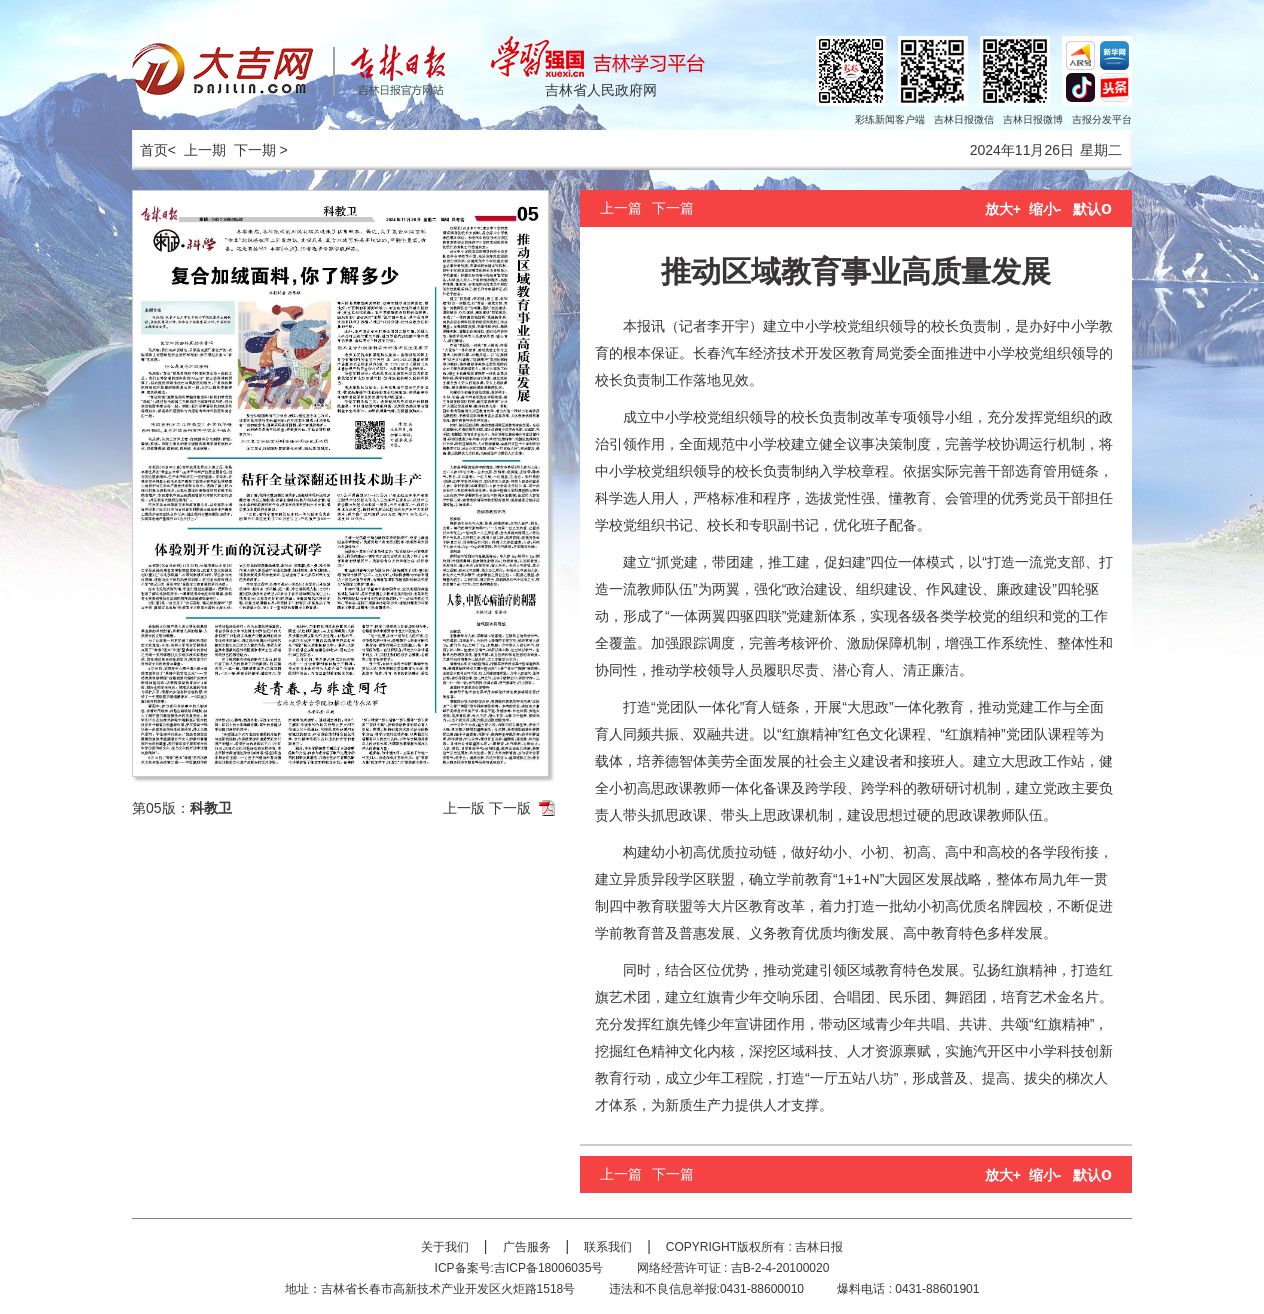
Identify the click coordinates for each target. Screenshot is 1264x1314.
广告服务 (527, 1247)
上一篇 (621, 208)
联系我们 (608, 1247)
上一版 (464, 808)
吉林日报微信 (964, 119)
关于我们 (445, 1247)
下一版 (510, 808)
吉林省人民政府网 (601, 90)
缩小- (1045, 209)
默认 (1092, 209)
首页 (150, 150)
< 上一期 (197, 150)
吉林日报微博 (1033, 119)
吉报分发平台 (1102, 119)
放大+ (1003, 209)
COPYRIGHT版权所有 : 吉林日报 (754, 1247)
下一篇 (673, 208)
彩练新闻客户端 (890, 119)
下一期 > (261, 150)
